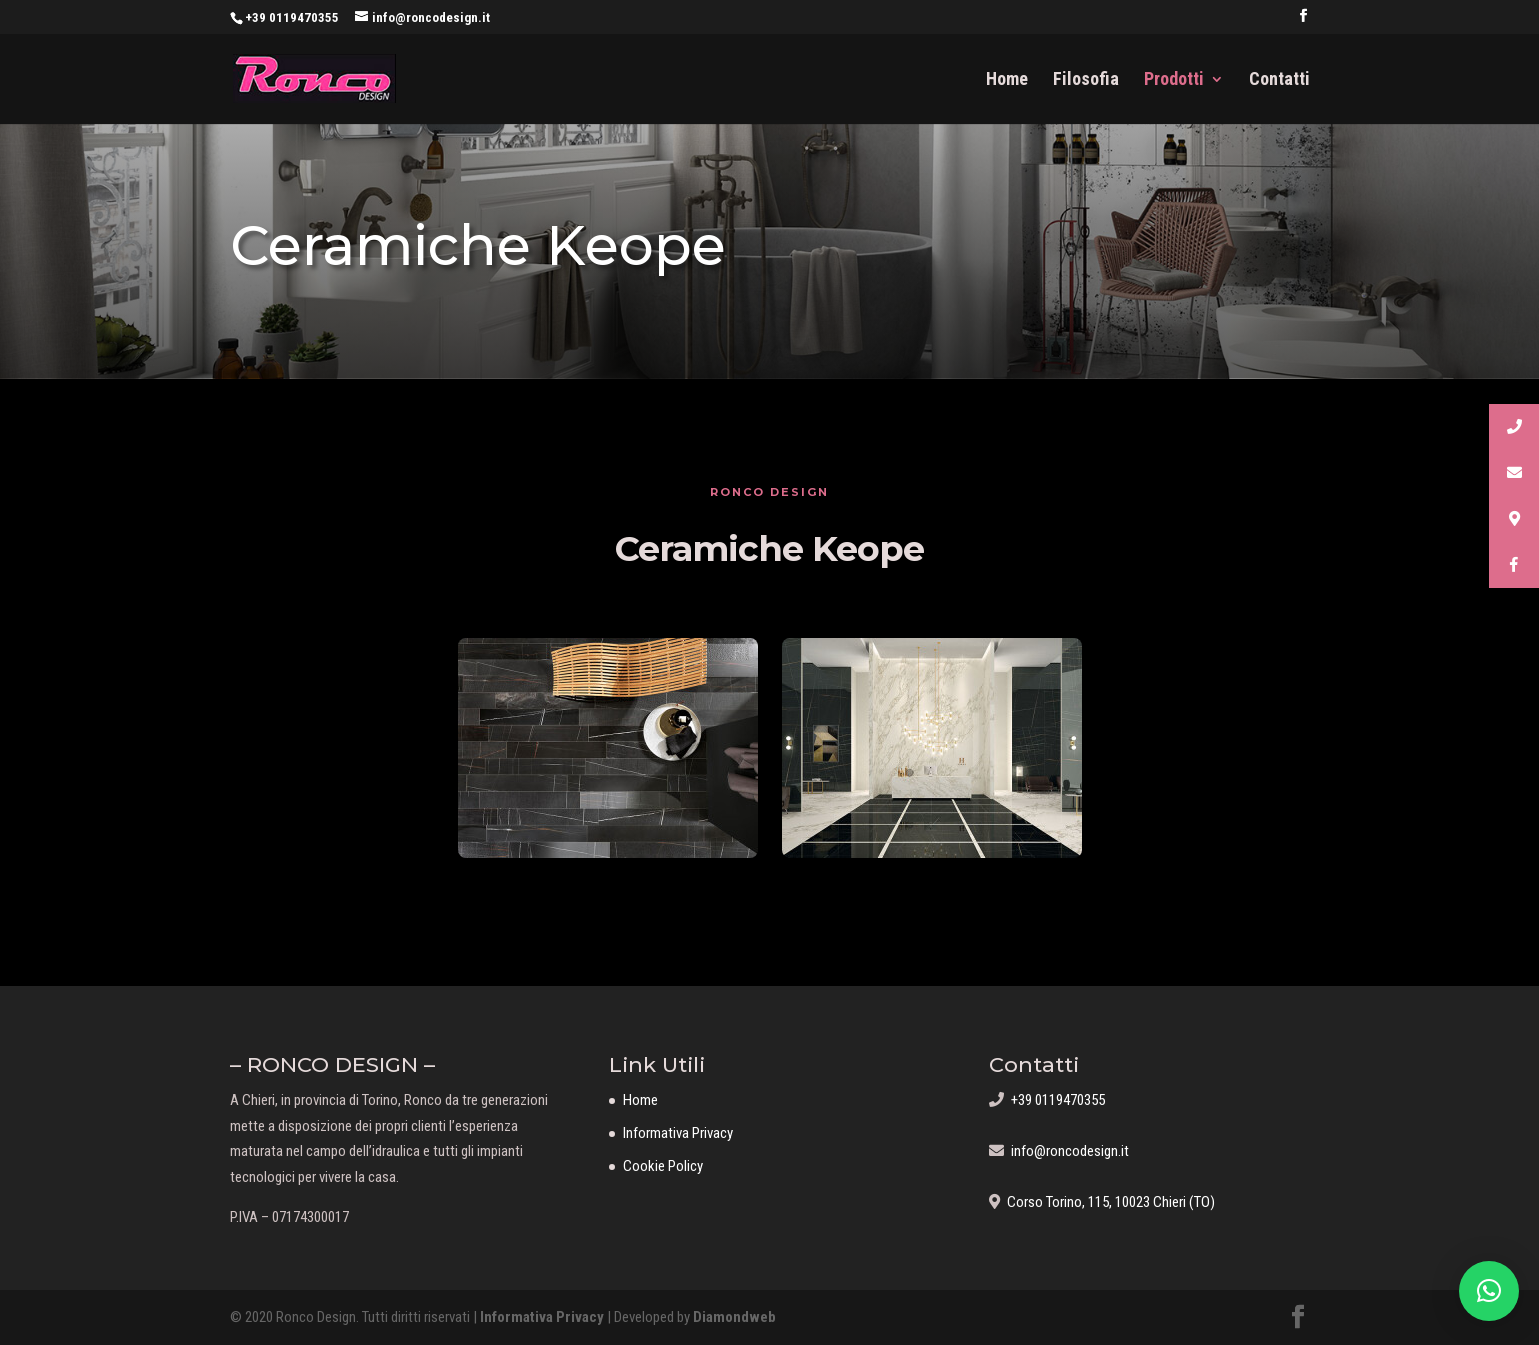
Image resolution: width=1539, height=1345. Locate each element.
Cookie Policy (663, 1166)
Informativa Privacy (678, 1133)
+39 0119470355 (292, 17)
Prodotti (1174, 80)
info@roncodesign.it (1066, 1151)
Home (1007, 80)
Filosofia (1086, 80)
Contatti (1279, 80)
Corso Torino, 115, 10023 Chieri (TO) (1107, 1202)
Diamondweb (734, 1317)
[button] (1489, 1291)
